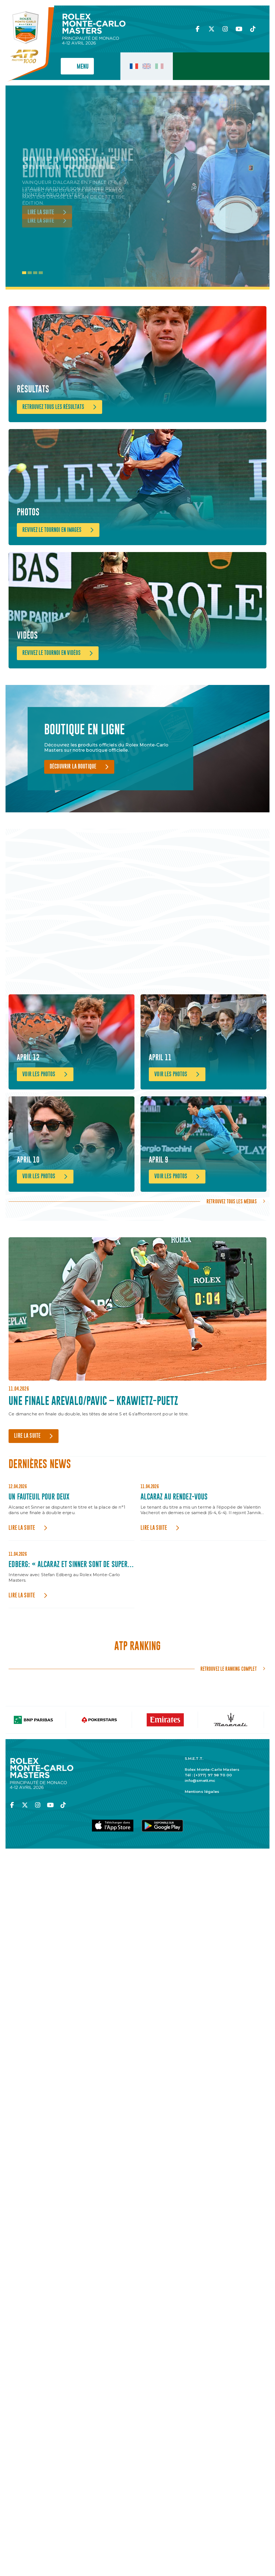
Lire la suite (27, 1479)
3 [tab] (35, 272)
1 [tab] (24, 272)
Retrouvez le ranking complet (228, 1711)
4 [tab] (41, 272)
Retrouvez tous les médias (232, 1244)
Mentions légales (202, 1834)
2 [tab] (30, 272)
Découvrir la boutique (73, 790)
